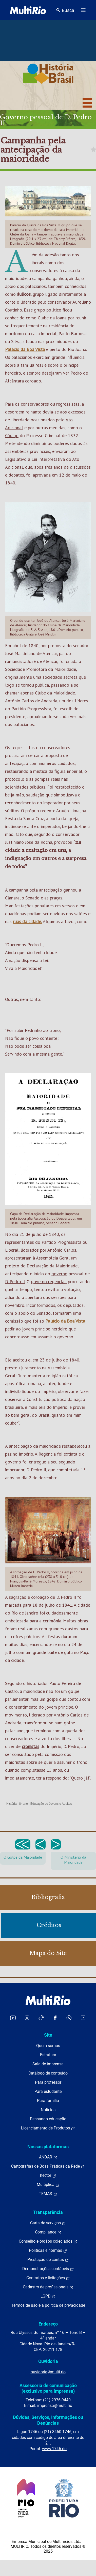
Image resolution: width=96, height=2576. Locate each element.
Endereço (48, 2324)
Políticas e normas (48, 2250)
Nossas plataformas (48, 2146)
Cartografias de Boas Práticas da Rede (48, 2166)
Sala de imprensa (48, 2064)
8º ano (23, 1803)
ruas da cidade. (27, 921)
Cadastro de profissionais (48, 2287)
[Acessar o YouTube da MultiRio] (13, 2018)
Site (48, 2035)
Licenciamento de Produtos (48, 2128)
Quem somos (48, 2045)
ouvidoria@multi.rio (48, 2372)
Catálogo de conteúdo (48, 2073)
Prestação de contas (48, 2259)
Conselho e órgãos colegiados (48, 2241)
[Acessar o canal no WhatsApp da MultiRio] (69, 2018)
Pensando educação (48, 2118)
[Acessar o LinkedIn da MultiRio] (83, 2018)
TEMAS (48, 2193)
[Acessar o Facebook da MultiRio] (55, 2018)
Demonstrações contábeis (48, 2268)
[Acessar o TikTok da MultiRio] (41, 2018)
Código (11, 435)
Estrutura (48, 2054)
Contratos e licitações (48, 2278)
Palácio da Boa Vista (25, 349)
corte (10, 302)
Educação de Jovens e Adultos (51, 1803)
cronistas (30, 1746)
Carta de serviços (48, 2223)
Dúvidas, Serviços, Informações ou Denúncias (48, 2420)
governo (59, 1274)
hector (48, 2175)
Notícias (48, 2109)
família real (32, 365)
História (11, 1803)
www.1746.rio (54, 2448)
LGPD (48, 2296)
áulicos (24, 294)
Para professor (48, 2082)
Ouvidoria (48, 2361)
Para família (48, 2100)
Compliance (48, 2232)
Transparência (48, 2212)
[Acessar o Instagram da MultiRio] (27, 2018)
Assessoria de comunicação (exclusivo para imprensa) (48, 2388)
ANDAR (48, 2157)
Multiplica (48, 2184)
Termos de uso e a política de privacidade (48, 2305)
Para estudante (48, 2091)
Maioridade (65, 669)
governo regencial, (49, 1281)
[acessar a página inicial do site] (28, 10)
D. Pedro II (15, 1281)
